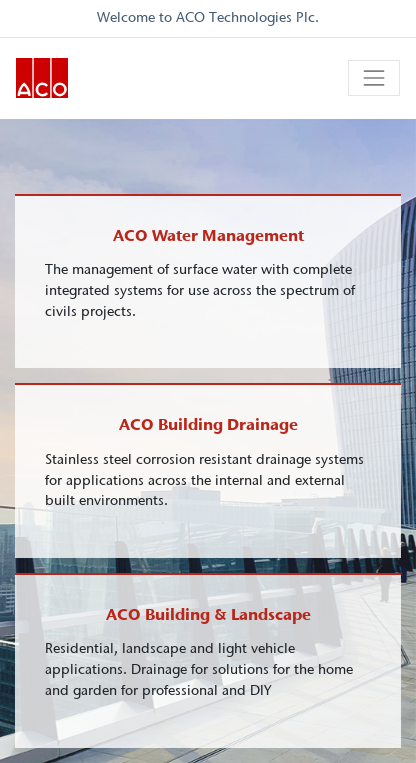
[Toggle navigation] (374, 78)
